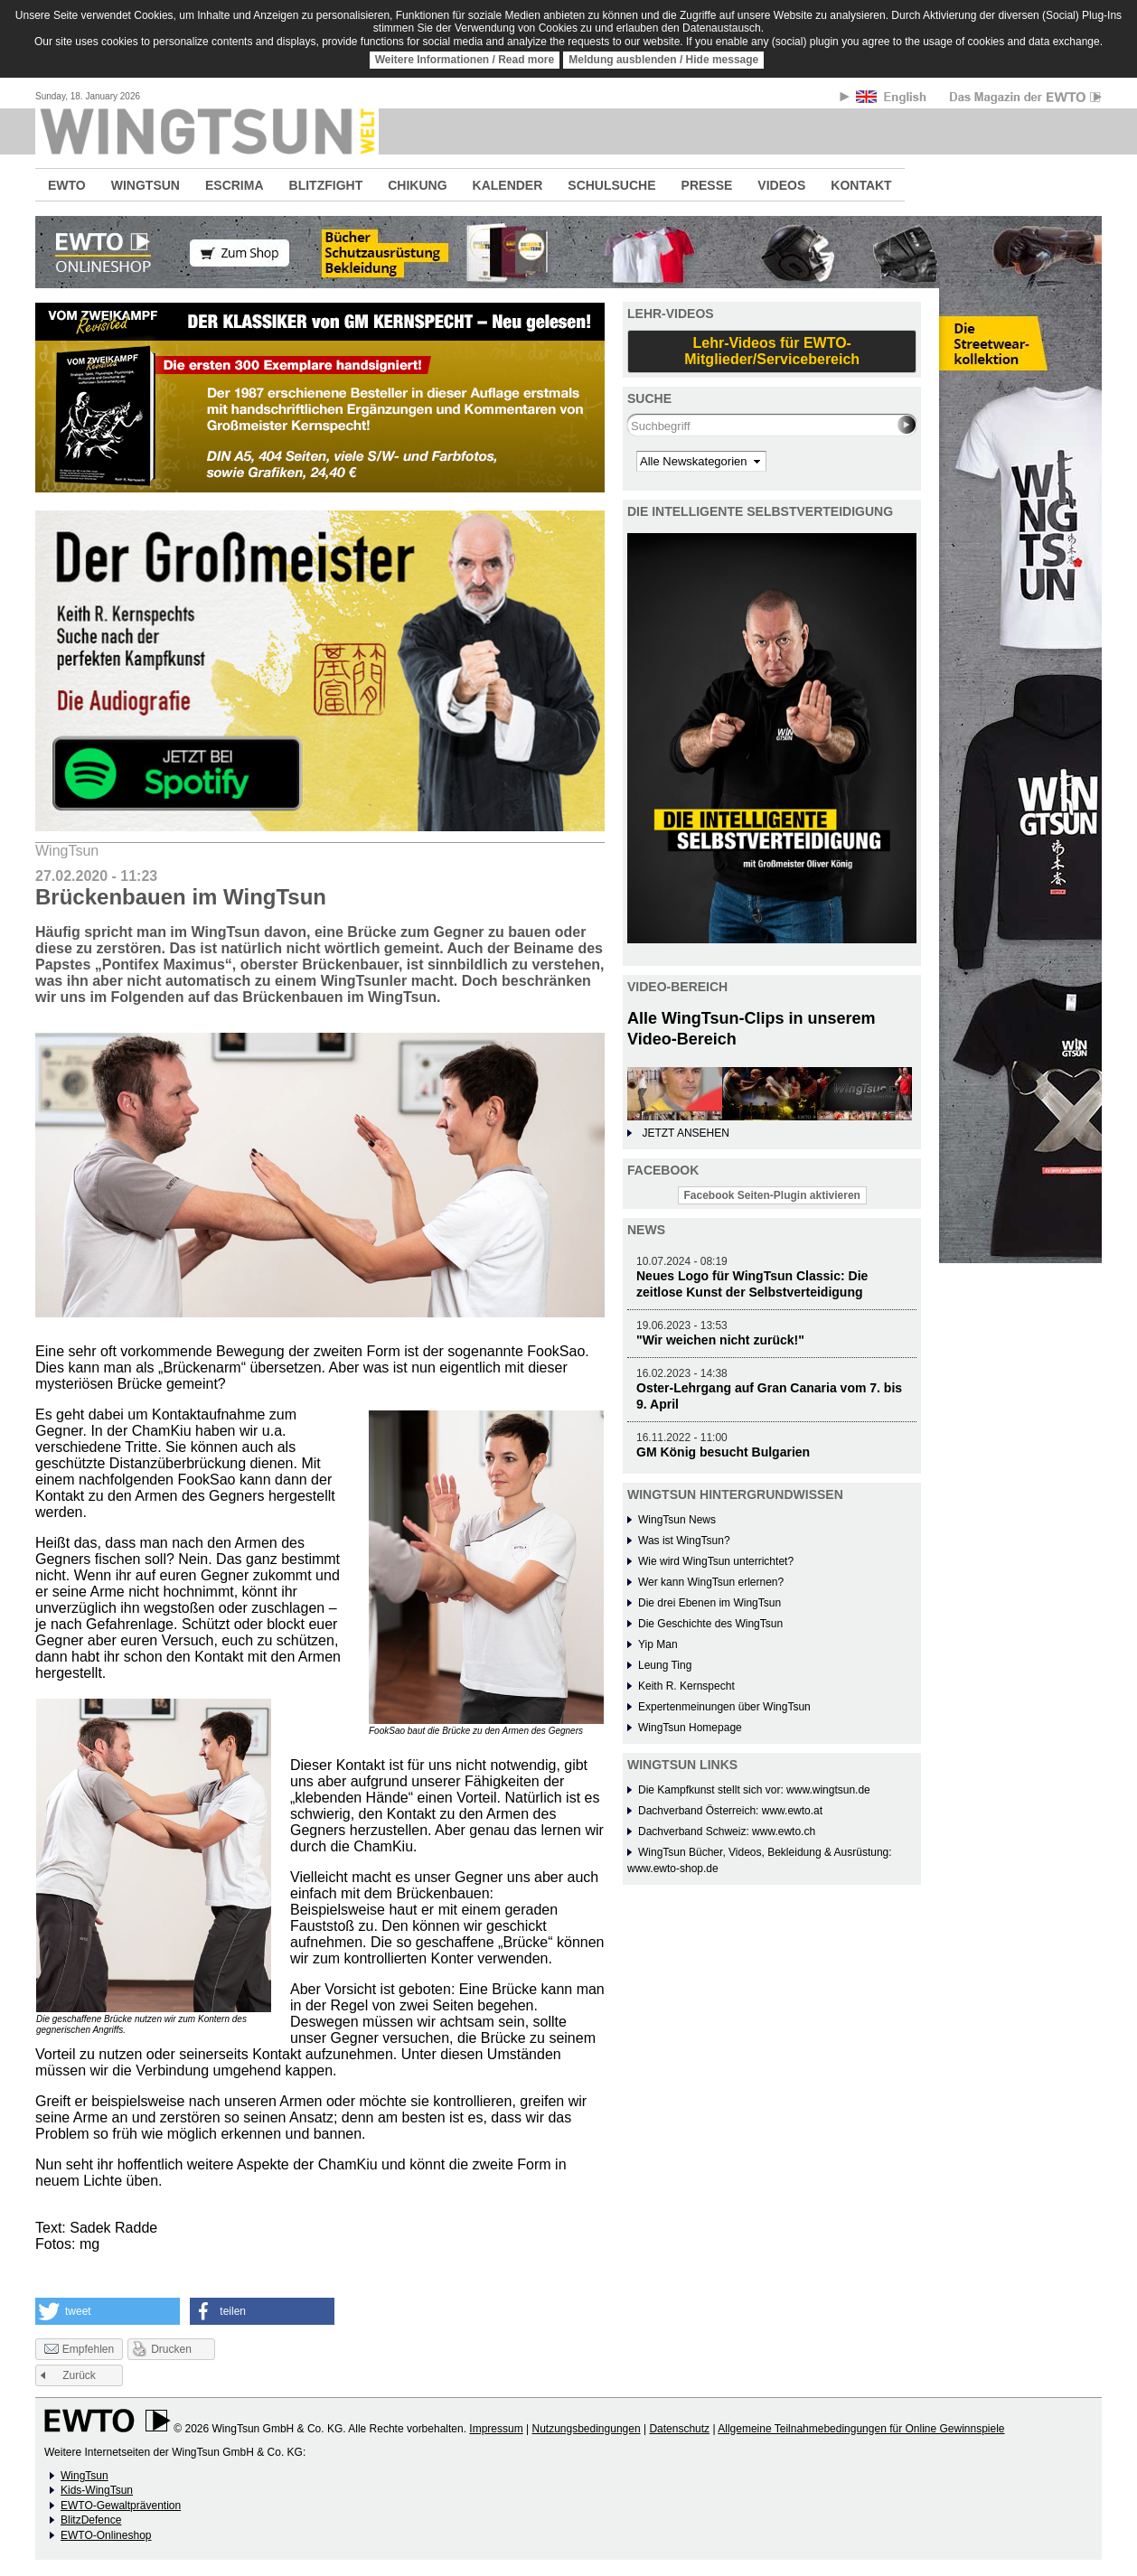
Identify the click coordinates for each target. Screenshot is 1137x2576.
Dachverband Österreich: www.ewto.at (730, 1810)
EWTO (67, 185)
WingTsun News (677, 1519)
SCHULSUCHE (611, 185)
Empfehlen (79, 2350)
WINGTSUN (145, 185)
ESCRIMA (234, 185)
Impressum (495, 2428)
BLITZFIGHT (326, 185)
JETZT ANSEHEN (685, 1133)
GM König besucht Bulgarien (723, 1452)
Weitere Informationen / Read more (465, 59)
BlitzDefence (91, 2520)
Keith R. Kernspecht (686, 1686)
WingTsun (84, 2475)
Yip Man (658, 1644)
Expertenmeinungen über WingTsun (724, 1706)
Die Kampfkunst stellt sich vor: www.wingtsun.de (754, 1790)
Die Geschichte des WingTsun (710, 1623)
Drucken (171, 2349)
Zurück (79, 2375)
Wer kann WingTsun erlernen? (711, 1582)
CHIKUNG (417, 185)
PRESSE (707, 185)
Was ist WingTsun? (684, 1540)
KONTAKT (861, 185)
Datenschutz (679, 2428)
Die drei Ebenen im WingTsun (709, 1603)
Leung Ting (664, 1665)
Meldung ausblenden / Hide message (663, 59)
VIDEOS (781, 185)
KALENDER (508, 185)
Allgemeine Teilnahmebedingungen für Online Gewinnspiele (861, 2428)
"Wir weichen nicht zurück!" (720, 1340)
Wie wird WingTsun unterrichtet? (716, 1561)
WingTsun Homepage (690, 1727)
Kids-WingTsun (97, 2490)
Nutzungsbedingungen (585, 2428)
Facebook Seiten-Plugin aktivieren (772, 1195)
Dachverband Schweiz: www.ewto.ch (726, 1831)
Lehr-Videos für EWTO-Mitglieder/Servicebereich (772, 351)
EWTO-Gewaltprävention (121, 2505)
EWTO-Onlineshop (106, 2535)
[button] (107, 2311)
